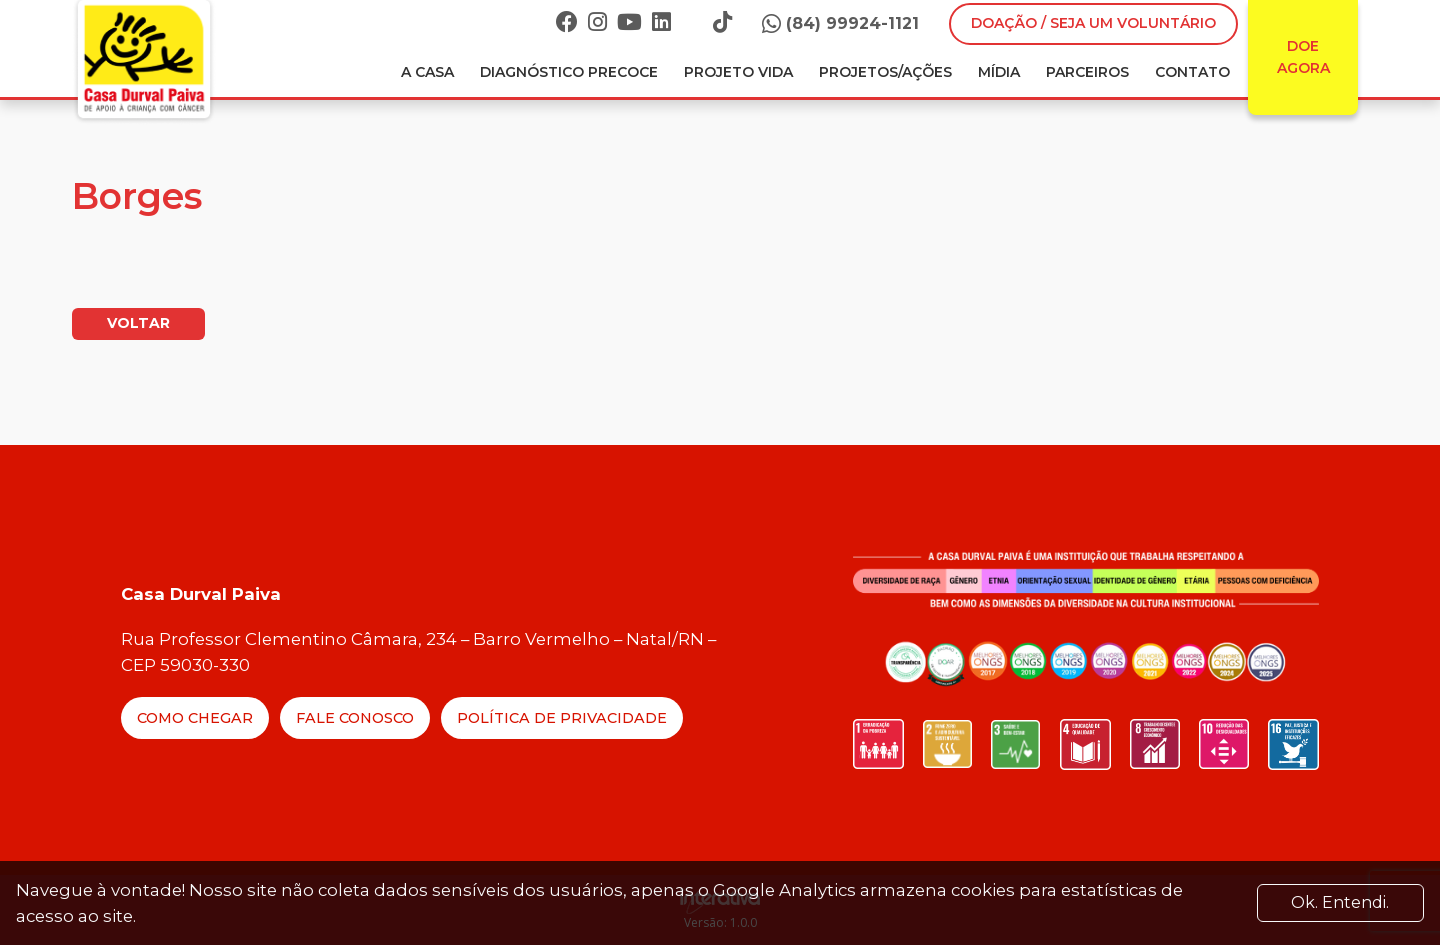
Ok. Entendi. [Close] (1340, 902)
